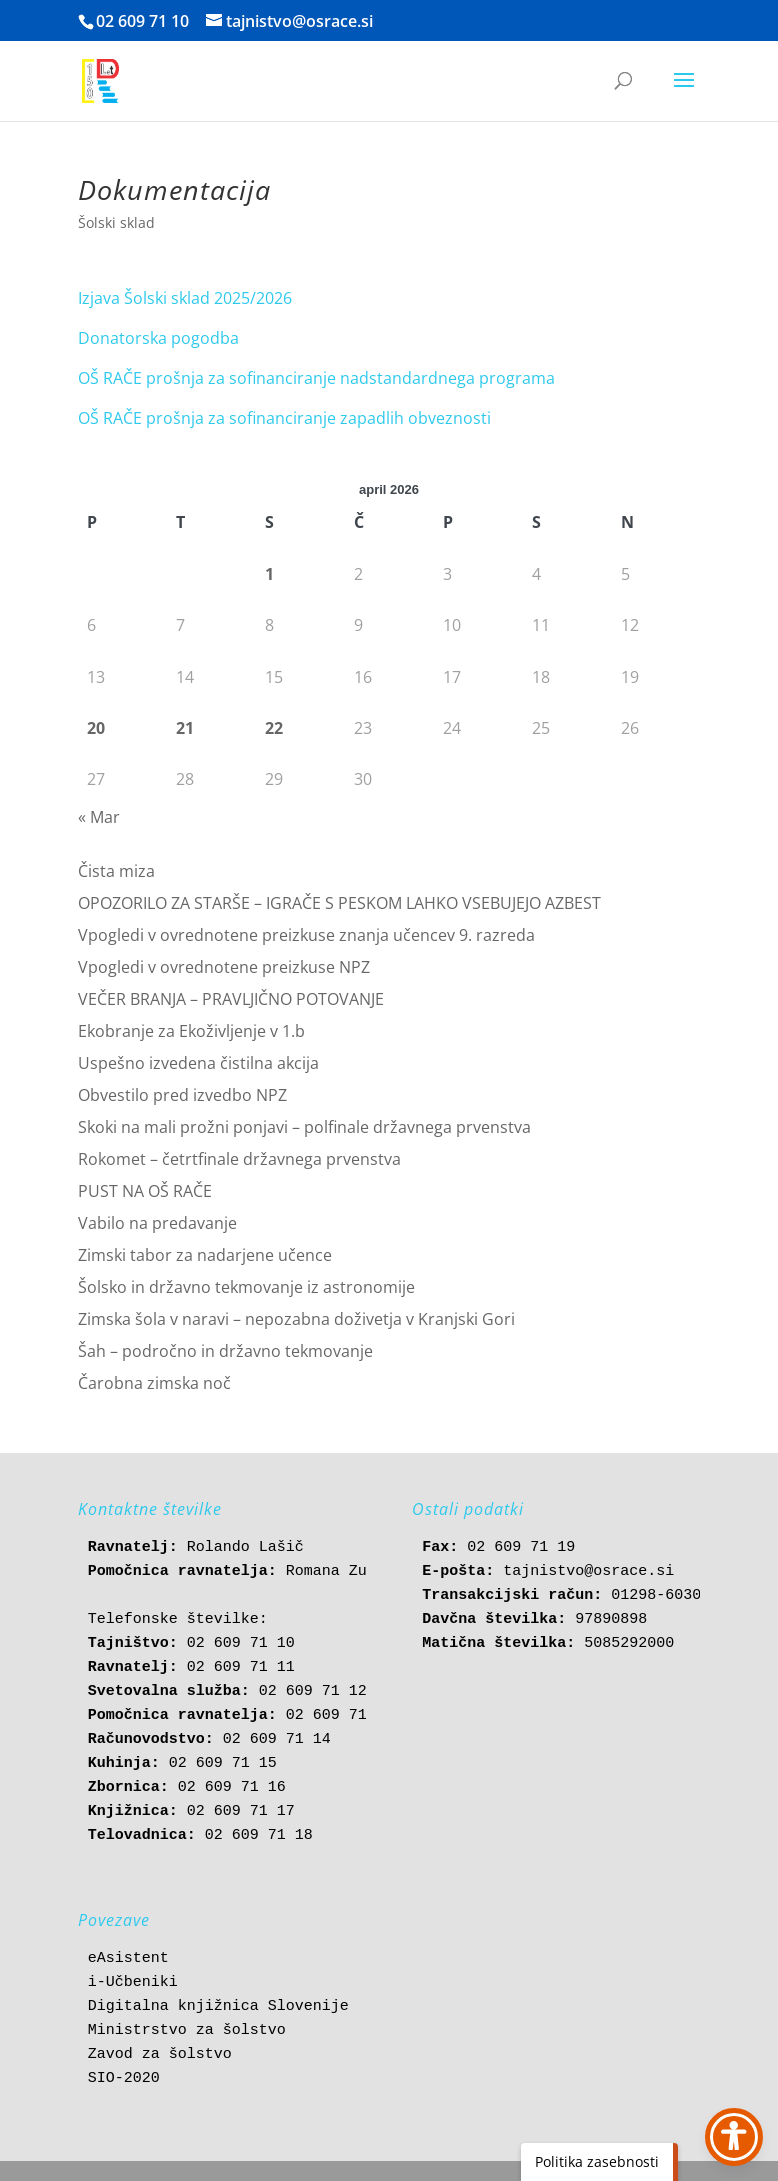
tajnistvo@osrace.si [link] (588, 1571)
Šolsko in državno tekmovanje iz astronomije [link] (246, 1287)
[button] (684, 93)
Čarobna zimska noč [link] (154, 1383)
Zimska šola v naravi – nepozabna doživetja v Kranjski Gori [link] (296, 1319)
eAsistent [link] (128, 1958)
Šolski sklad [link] (116, 222)
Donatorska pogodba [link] (158, 338)
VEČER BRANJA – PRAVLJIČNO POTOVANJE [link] (231, 999)
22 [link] (274, 728)
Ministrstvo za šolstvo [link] (187, 2030)
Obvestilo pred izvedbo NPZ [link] (182, 1095)
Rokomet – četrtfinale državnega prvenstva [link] (239, 1159)
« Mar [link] (99, 817)
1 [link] (269, 574)
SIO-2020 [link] (124, 2078)
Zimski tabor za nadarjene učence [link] (205, 1255)
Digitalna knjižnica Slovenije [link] (218, 2006)
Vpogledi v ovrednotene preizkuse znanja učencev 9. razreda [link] (306, 935)
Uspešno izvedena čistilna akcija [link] (198, 1063)
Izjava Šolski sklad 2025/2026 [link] (185, 298)
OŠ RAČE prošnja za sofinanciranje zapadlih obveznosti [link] (284, 418)
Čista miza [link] (116, 871)
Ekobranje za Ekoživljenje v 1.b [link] (191, 1031)
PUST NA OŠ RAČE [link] (145, 1191)
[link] (100, 79)
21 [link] (185, 728)
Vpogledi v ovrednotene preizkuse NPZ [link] (224, 967)
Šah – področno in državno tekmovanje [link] (225, 1351)
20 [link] (96, 728)
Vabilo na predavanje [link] (157, 1223)
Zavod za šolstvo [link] (160, 2054)
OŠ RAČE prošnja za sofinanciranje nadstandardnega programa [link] (316, 378)
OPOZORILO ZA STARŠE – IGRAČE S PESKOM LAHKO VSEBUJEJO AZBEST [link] (339, 903)
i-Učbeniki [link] (133, 1982)
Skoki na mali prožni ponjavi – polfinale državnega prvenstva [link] (304, 1127)
